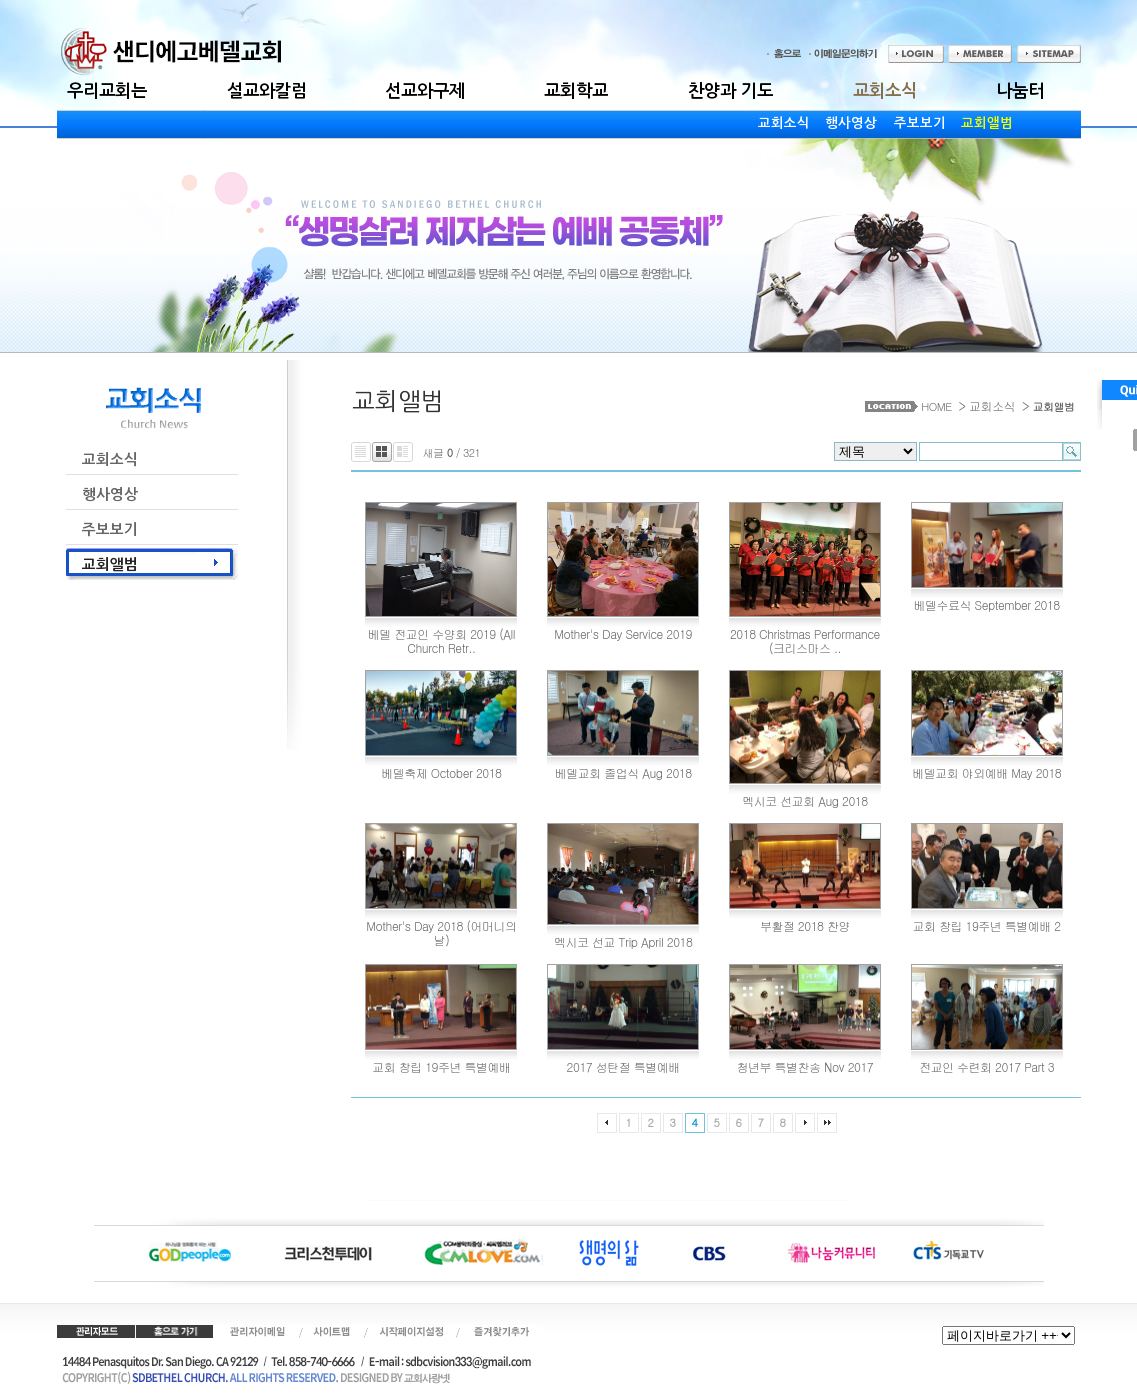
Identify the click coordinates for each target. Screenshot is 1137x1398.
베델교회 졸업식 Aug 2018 (623, 772)
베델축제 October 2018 (441, 772)
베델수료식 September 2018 (987, 604)
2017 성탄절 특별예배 (623, 1066)
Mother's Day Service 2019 (623, 633)
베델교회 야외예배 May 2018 (986, 772)
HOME (936, 406)
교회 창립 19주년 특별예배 (441, 1066)
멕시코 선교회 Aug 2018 (804, 800)
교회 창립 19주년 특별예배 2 (987, 925)
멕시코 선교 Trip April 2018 (623, 941)
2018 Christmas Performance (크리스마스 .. (805, 640)
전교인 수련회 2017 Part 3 (986, 1066)
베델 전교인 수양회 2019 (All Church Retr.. (441, 640)
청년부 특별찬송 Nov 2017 (805, 1066)
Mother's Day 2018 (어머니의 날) (441, 932)
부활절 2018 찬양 (805, 925)
